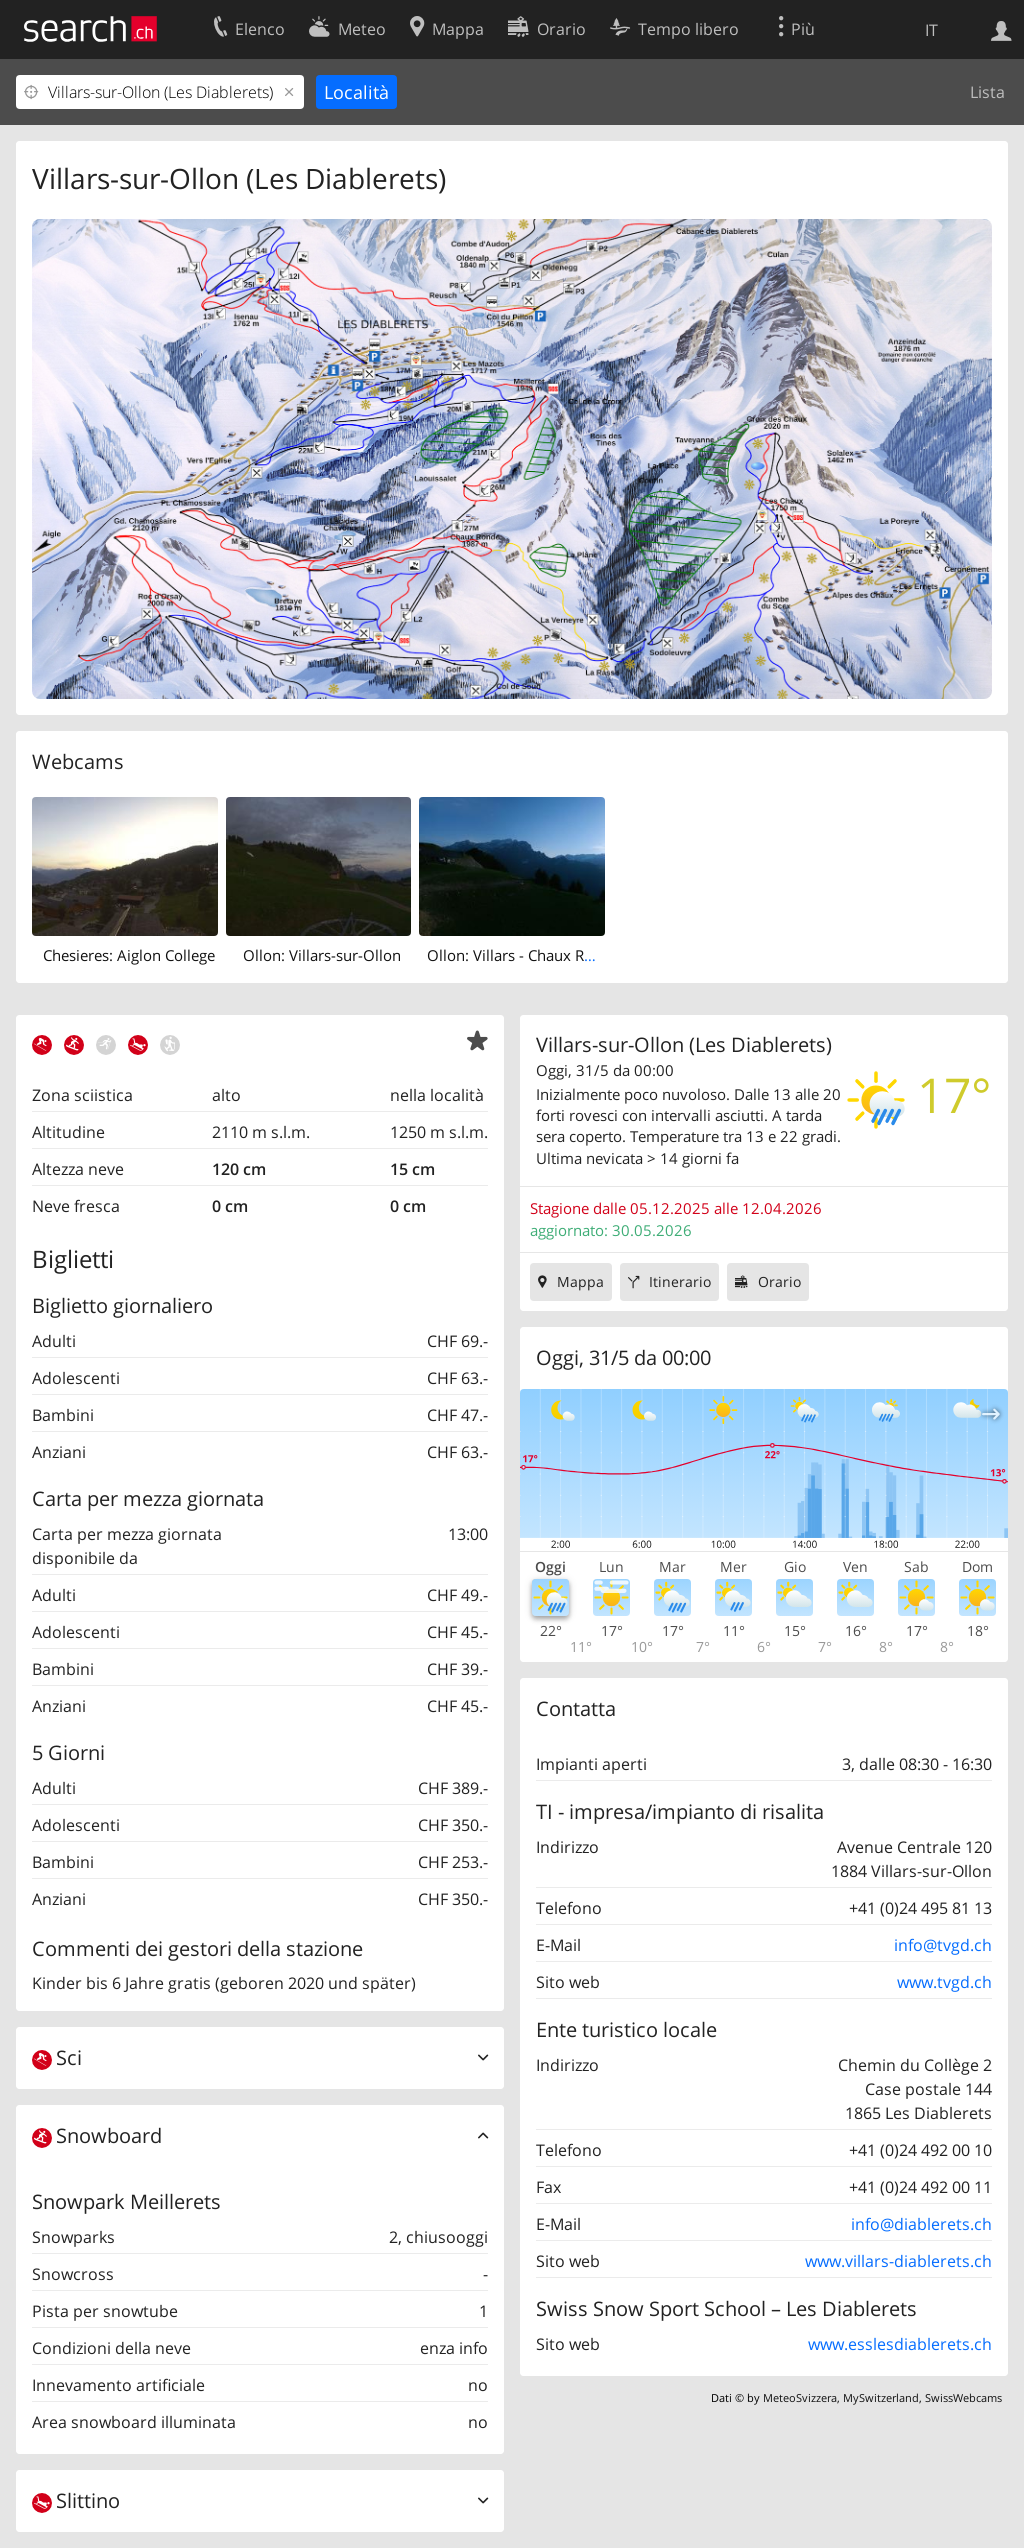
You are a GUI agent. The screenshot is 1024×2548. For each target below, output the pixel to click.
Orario (779, 1281)
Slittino (76, 2500)
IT (931, 30)
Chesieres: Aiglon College (129, 955)
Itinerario (680, 1281)
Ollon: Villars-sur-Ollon (322, 955)
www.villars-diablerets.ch (898, 2261)
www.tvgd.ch (944, 1982)
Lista (987, 92)
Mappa (580, 1281)
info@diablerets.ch (921, 2224)
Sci (57, 2057)
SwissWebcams (963, 2397)
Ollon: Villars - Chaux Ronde (523, 955)
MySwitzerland (881, 2397)
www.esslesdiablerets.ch (900, 2344)
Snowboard (97, 2135)
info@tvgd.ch (943, 1945)
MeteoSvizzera (800, 2397)
